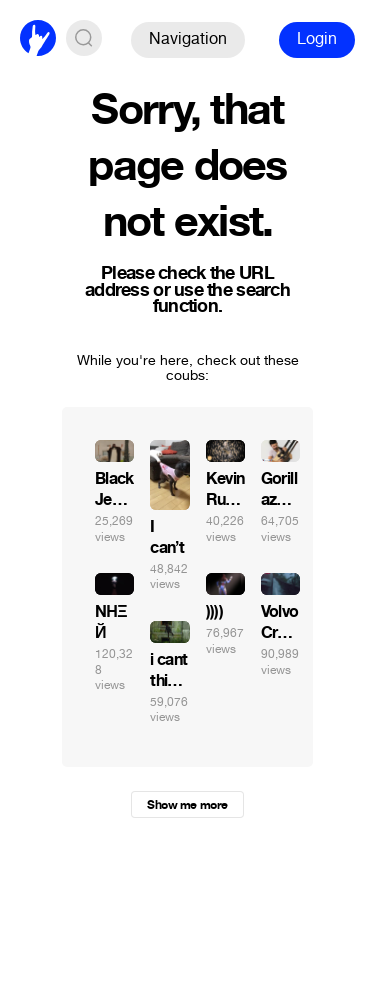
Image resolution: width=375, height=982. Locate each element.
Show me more (187, 805)
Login (317, 38)
